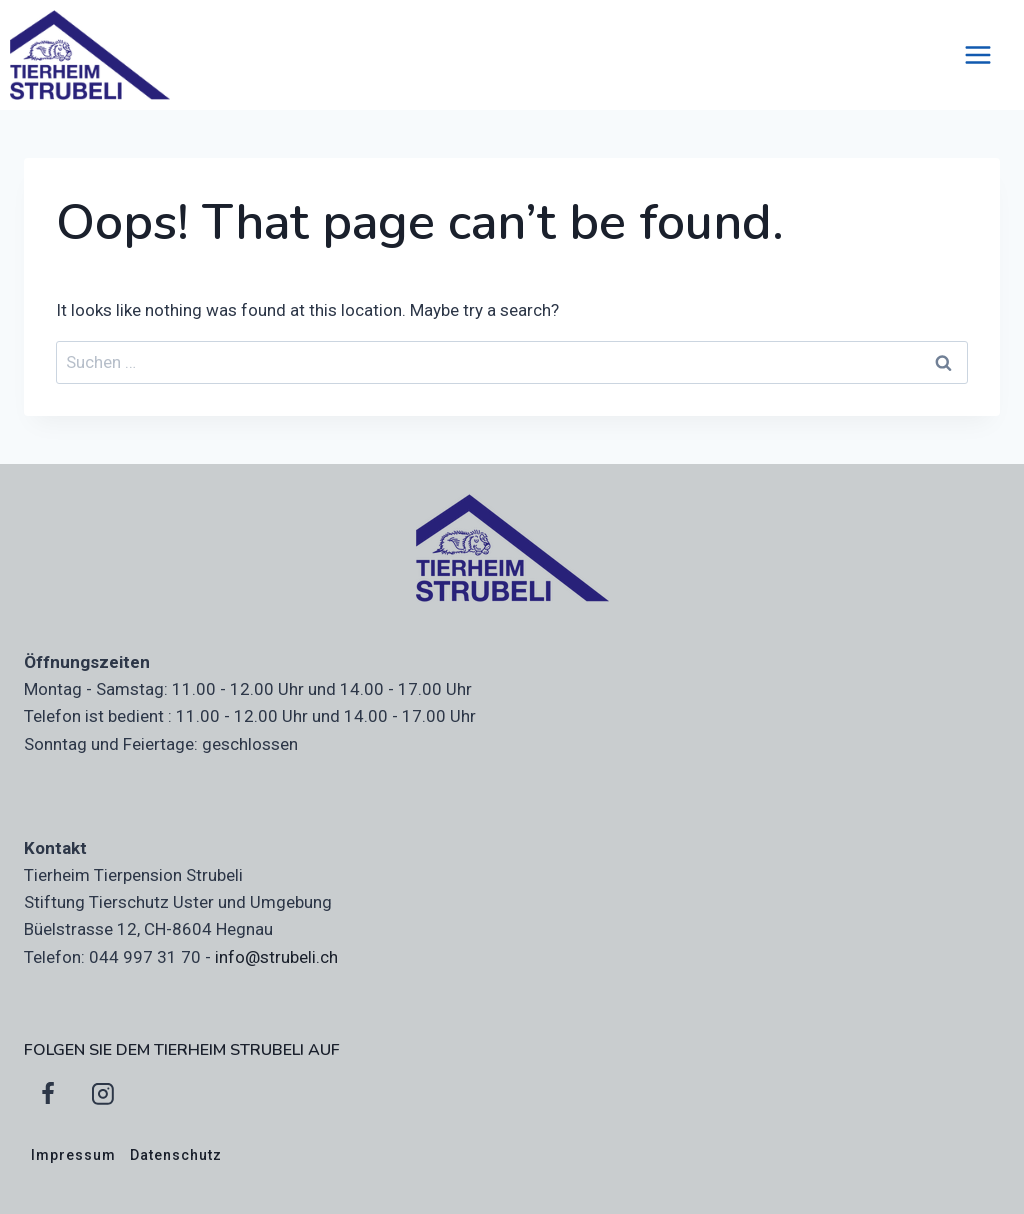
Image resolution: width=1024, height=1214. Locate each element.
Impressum (73, 1155)
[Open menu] (988, 54)
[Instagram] (103, 1094)
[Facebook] (48, 1094)
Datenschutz (176, 1155)
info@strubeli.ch (276, 957)
